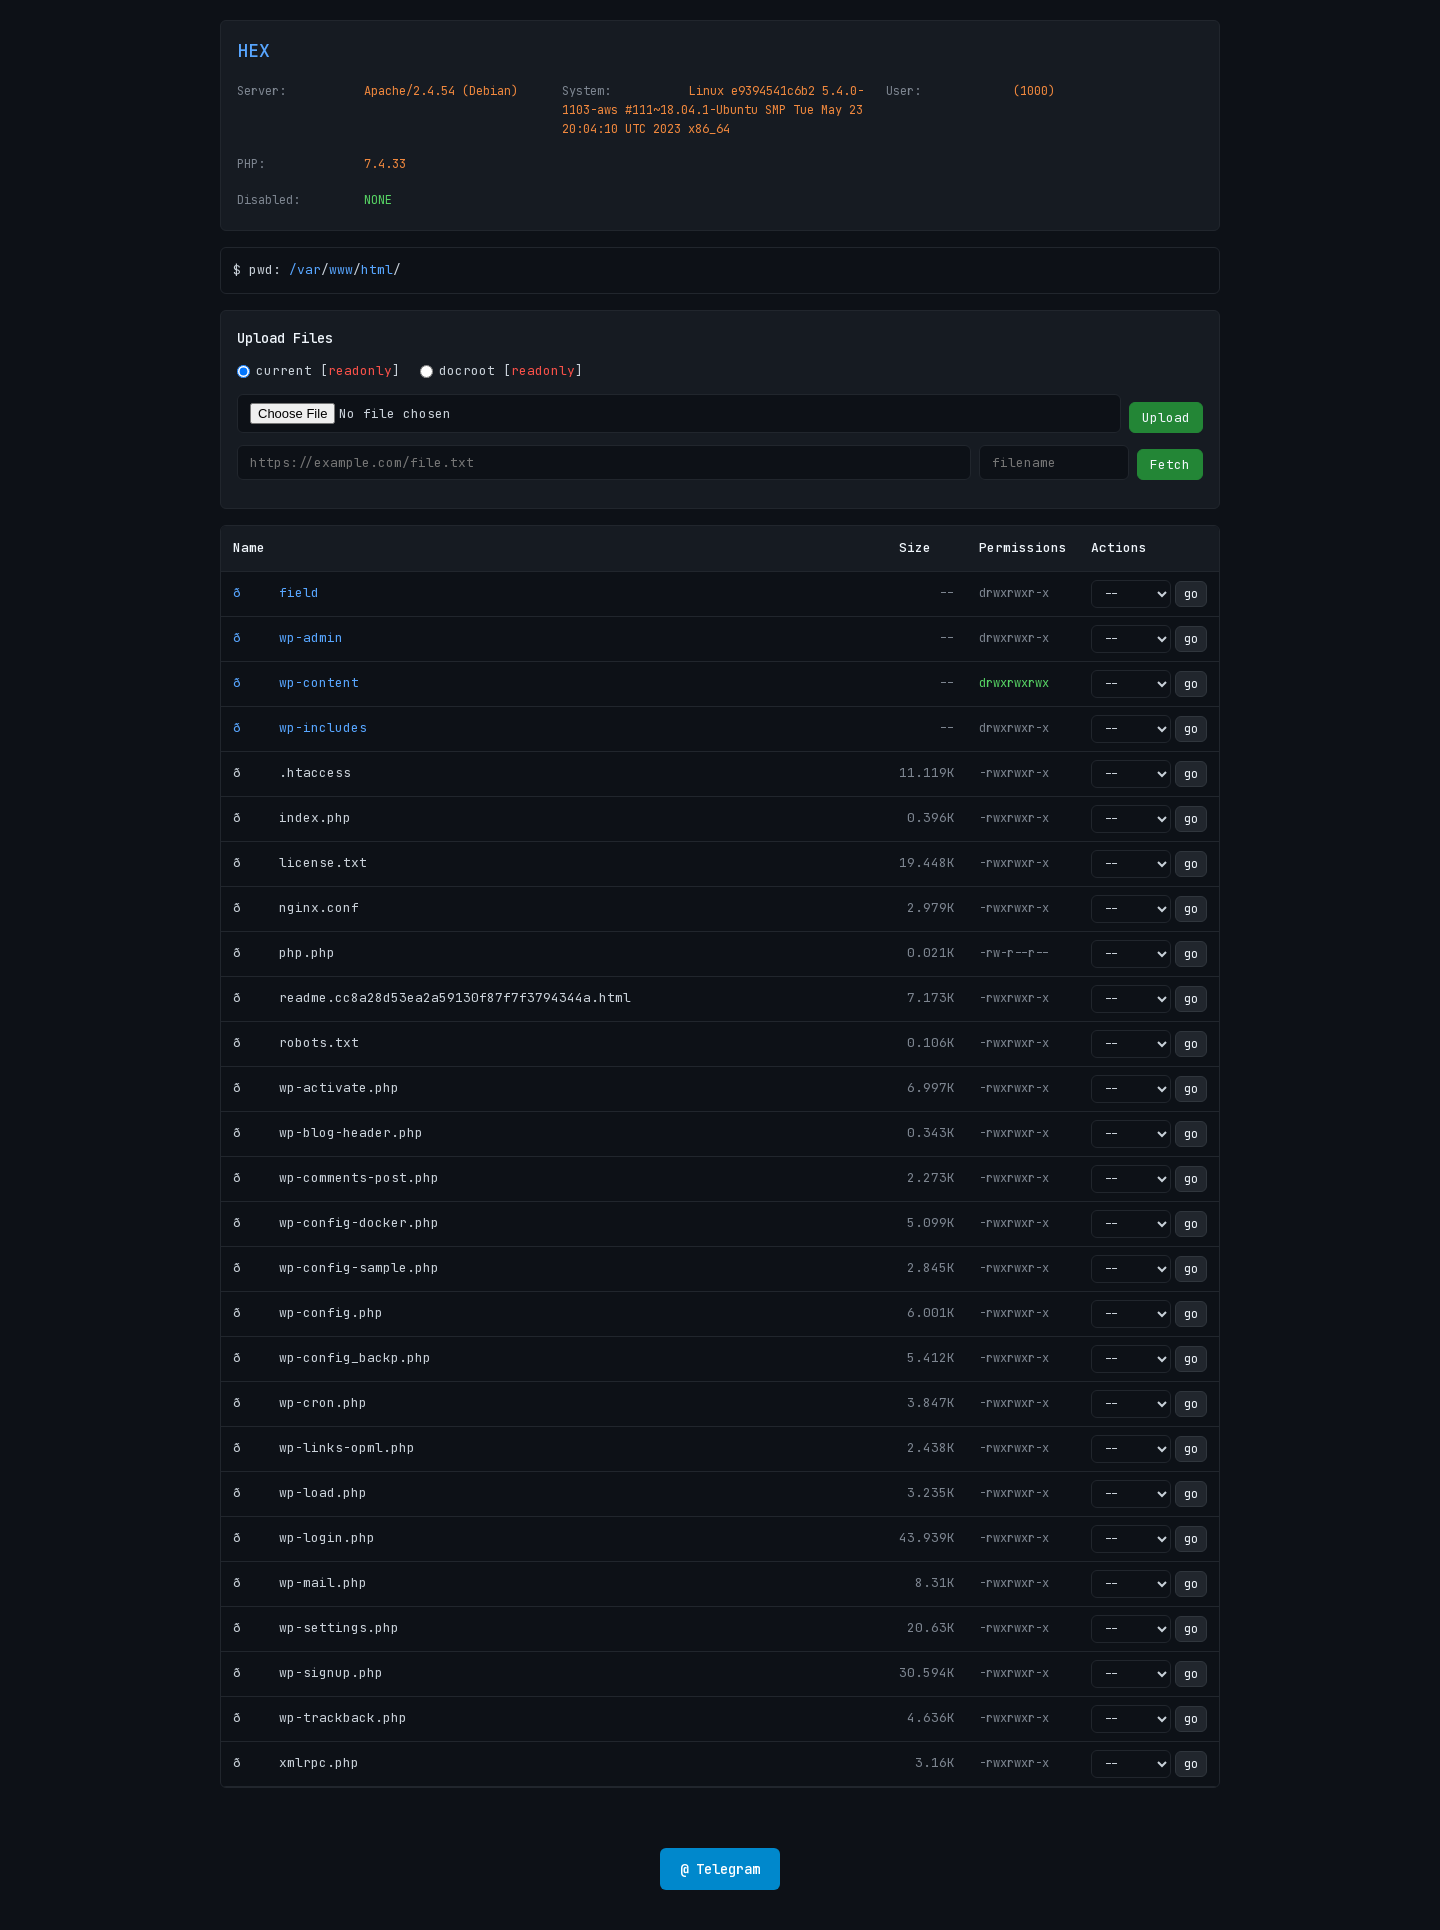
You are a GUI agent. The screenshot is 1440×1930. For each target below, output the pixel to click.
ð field (276, 592)
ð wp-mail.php (300, 1582)
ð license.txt (300, 862)
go (1191, 594)
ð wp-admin (288, 637)
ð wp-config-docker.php (336, 1222)
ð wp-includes (300, 727)
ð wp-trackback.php (320, 1717)
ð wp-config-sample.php (336, 1267)
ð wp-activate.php (316, 1087)
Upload (1166, 417)
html (377, 269)
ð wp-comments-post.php (336, 1177)
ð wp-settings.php (316, 1627)
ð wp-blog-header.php (328, 1132)
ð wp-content (296, 682)
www (341, 269)
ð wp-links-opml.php (324, 1447)
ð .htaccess (292, 772)
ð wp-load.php (300, 1492)
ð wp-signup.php (308, 1672)
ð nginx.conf (296, 907)
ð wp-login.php (304, 1537)
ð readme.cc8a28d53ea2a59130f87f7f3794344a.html (432, 997)
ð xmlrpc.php (296, 1762)
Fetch (1170, 464)
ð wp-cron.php (300, 1402)
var (309, 269)
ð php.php (284, 952)
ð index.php (292, 817)
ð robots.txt (296, 1042)
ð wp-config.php (308, 1312)
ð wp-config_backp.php (332, 1357)
